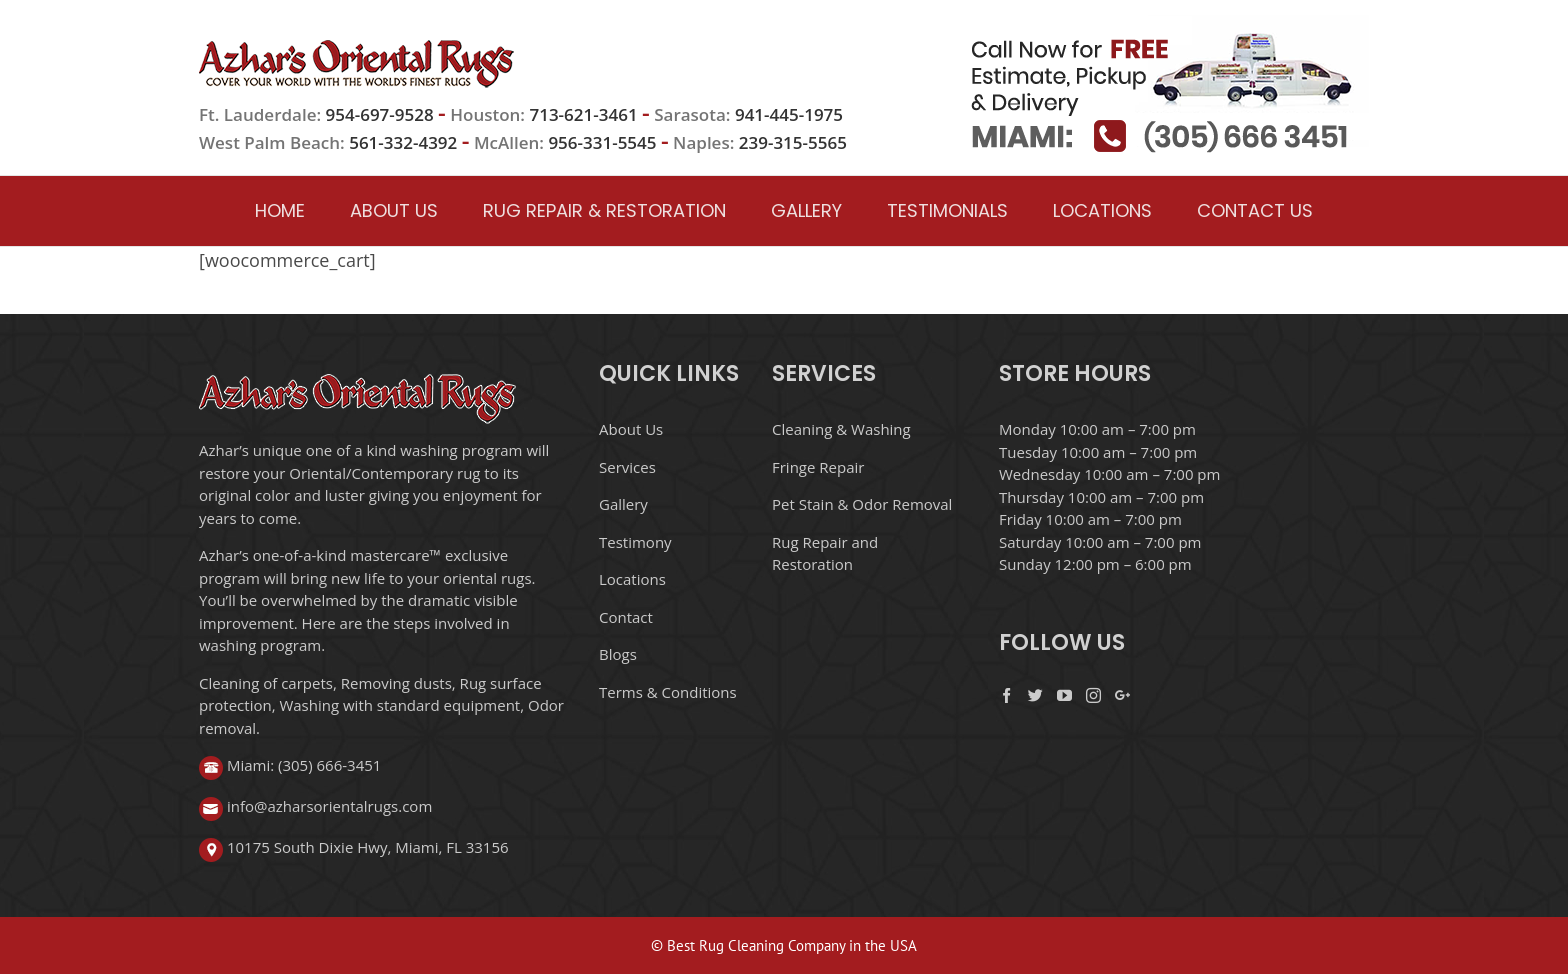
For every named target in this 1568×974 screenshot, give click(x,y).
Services (627, 467)
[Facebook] (1006, 695)
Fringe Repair (818, 467)
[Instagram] (1093, 695)
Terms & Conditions (668, 692)
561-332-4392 (403, 142)
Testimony (635, 542)
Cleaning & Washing (841, 429)
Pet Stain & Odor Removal (862, 504)
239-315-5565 (793, 142)
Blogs (618, 654)
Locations (632, 579)
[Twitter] (1035, 695)
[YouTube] (1064, 695)
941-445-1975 (789, 114)
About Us (631, 429)
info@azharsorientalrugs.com (329, 806)
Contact (626, 617)
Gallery (623, 504)
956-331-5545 (602, 142)
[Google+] (1122, 695)
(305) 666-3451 (329, 765)
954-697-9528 (382, 114)
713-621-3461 (583, 114)
